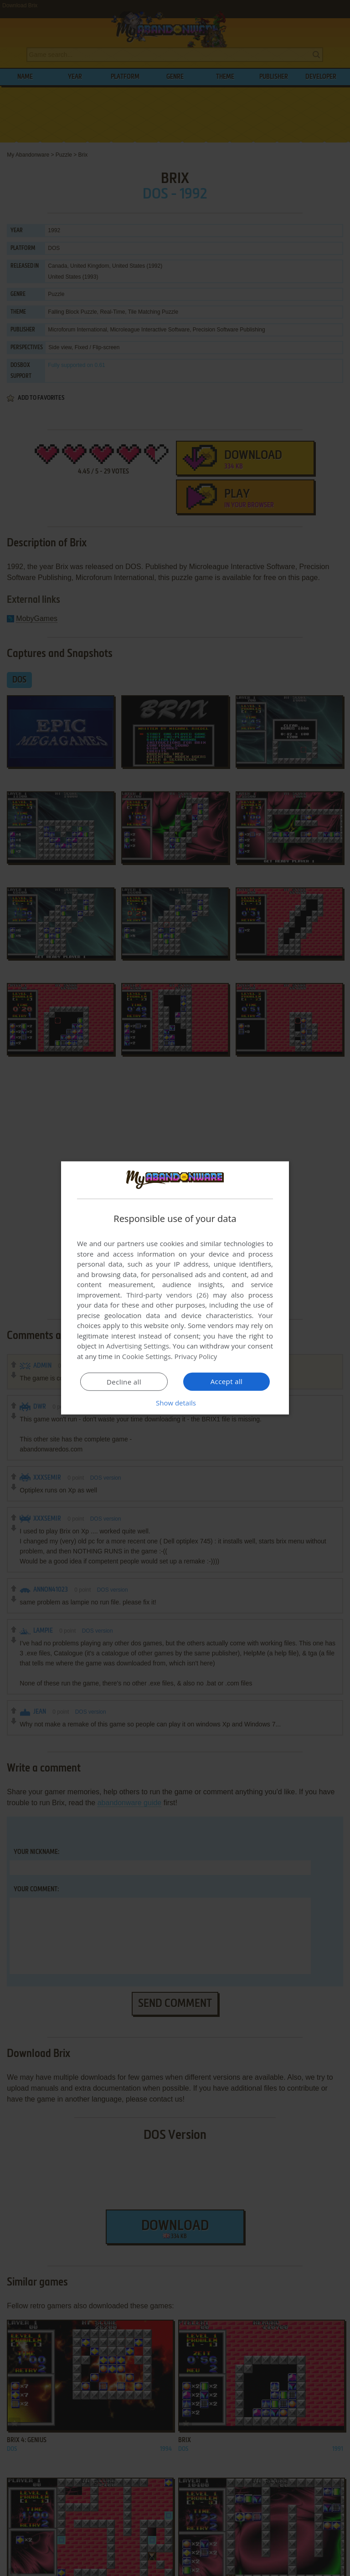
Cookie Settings (146, 1356)
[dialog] (175, 1288)
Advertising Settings (137, 1345)
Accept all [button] (227, 1381)
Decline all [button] (124, 1381)
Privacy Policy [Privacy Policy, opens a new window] (196, 1356)
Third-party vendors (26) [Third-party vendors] (167, 1294)
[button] (175, 1403)
